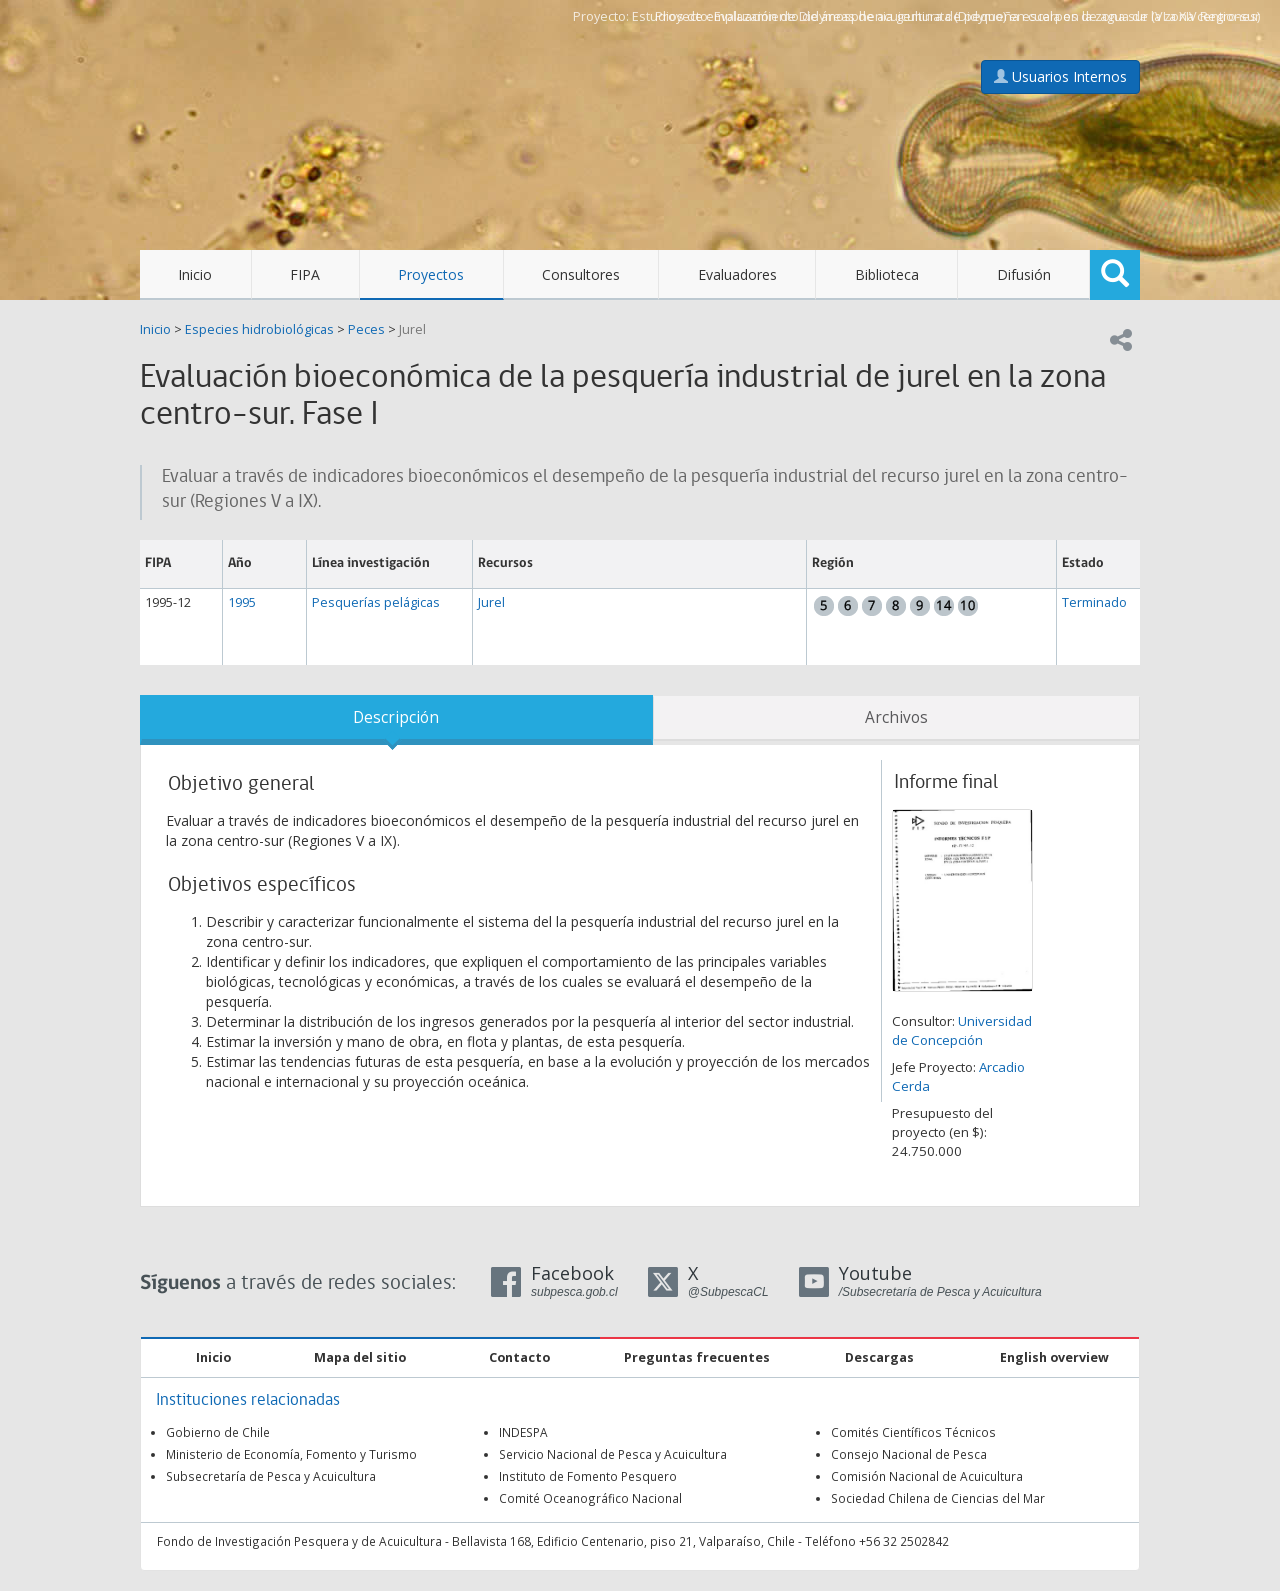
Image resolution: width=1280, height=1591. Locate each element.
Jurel (412, 329)
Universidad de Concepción (962, 1030)
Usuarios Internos (1060, 76)
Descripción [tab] (396, 717)
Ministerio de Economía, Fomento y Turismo (291, 1454)
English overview (1054, 1357)
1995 (242, 602)
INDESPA (523, 1432)
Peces (366, 329)
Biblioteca (887, 274)
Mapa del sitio (360, 1357)
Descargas (879, 1357)
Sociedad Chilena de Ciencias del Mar (938, 1498)
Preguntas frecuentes (697, 1357)
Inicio (195, 274)
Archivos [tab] (896, 717)
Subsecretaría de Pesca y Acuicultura (271, 1476)
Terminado (1094, 602)
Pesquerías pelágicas (376, 602)
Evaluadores (737, 274)
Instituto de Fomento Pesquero (588, 1476)
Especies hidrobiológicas (259, 329)
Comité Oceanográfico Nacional (590, 1498)
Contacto (519, 1357)
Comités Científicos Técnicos (913, 1432)
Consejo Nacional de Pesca (909, 1454)
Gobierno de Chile (218, 1432)
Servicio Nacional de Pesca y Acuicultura (613, 1454)
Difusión (1024, 274)
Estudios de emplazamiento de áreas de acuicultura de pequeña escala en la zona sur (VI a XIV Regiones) (946, 16)
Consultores (581, 274)
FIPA (305, 274)
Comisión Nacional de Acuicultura (927, 1476)
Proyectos (431, 274)
